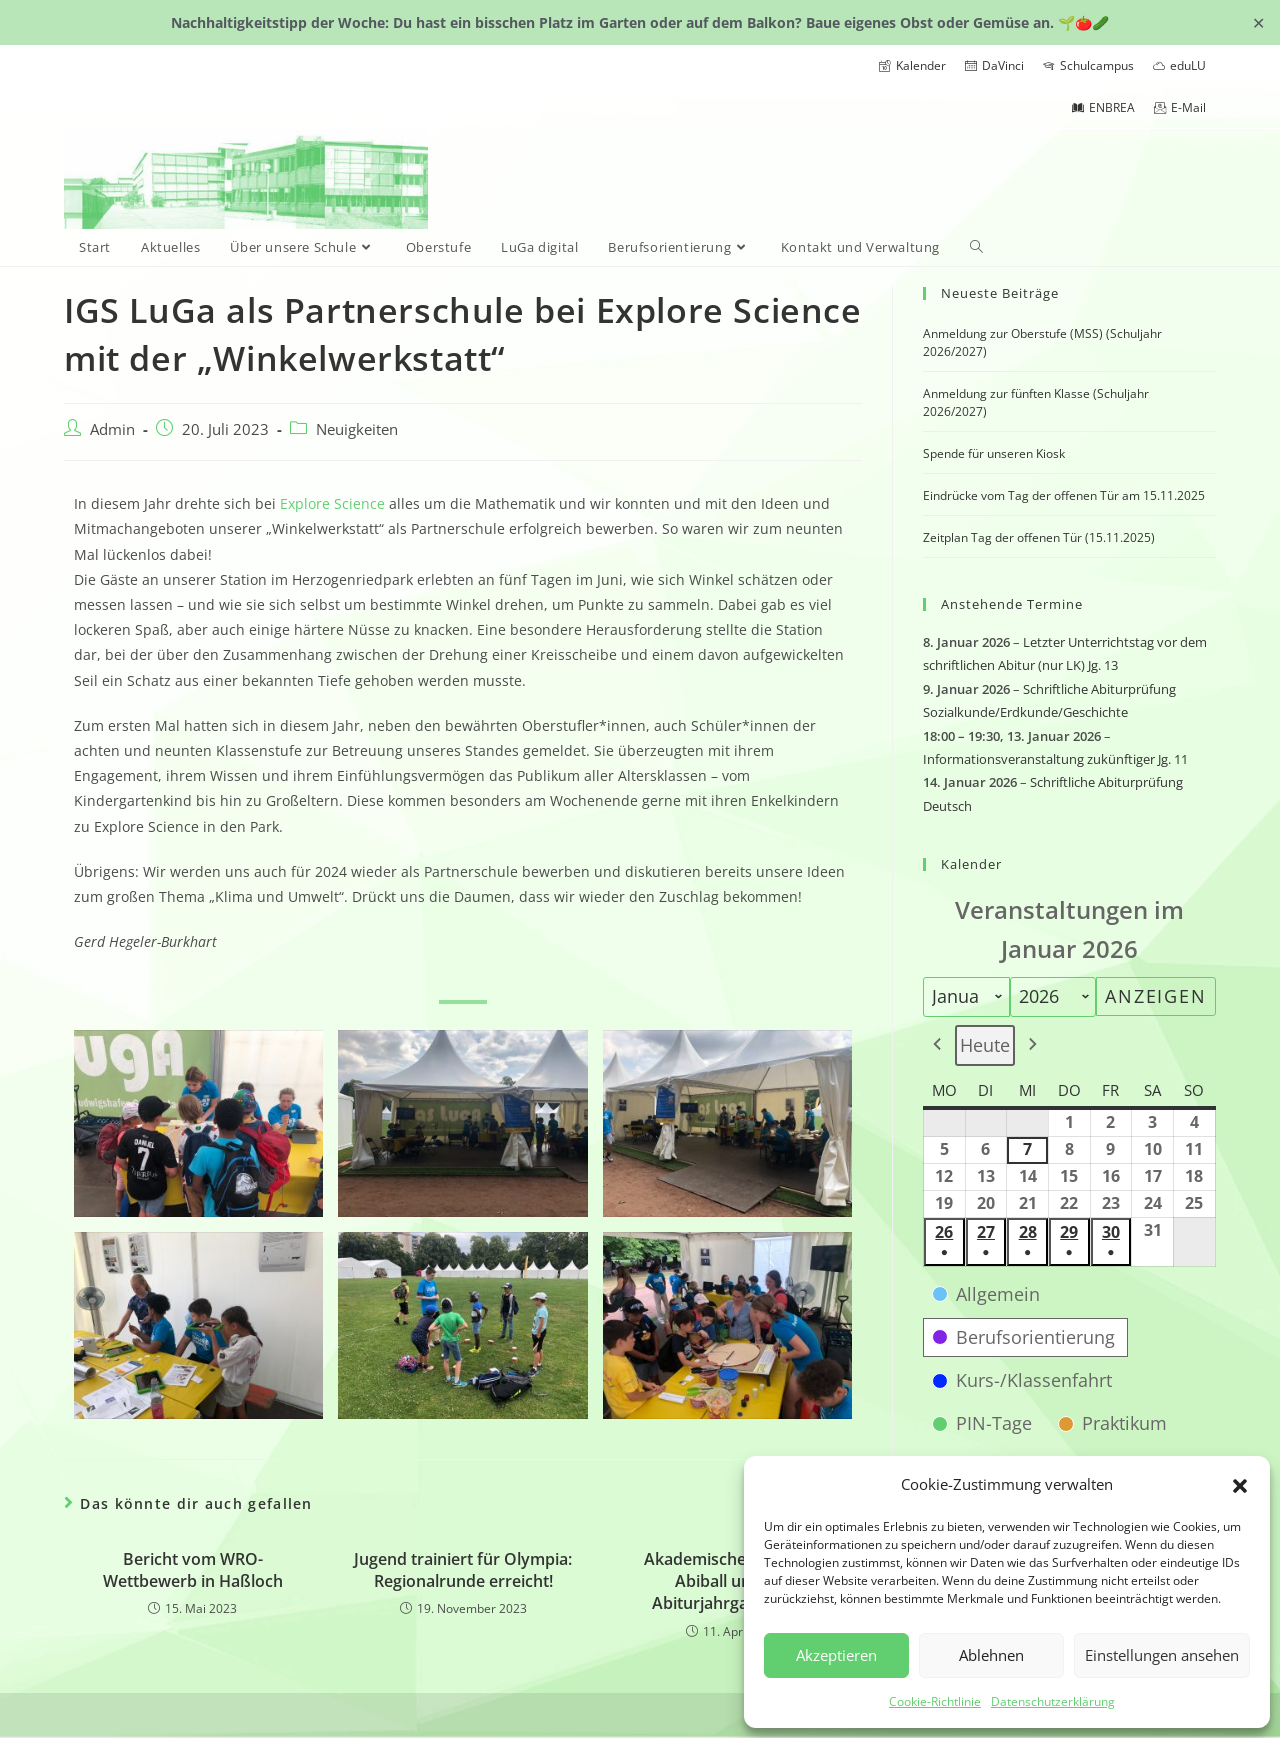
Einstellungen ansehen (1162, 1655)
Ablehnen (991, 1655)
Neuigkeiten (357, 429)
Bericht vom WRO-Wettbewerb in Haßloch (193, 1570)
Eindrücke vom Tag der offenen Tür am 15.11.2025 (1064, 495)
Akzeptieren (836, 1655)
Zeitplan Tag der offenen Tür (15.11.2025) (1039, 537)
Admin (112, 429)
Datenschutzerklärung (1053, 1701)
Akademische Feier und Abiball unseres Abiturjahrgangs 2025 (733, 1581)
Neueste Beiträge (1000, 293)
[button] (1240, 1484)
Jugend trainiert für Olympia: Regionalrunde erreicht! (463, 1570)
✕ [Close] (1258, 22)
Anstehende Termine (1012, 604)
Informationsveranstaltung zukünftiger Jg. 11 (1055, 759)
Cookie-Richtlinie (935, 1701)
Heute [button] (985, 1045)
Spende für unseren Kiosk (994, 453)
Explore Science (332, 503)
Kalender (971, 864)
